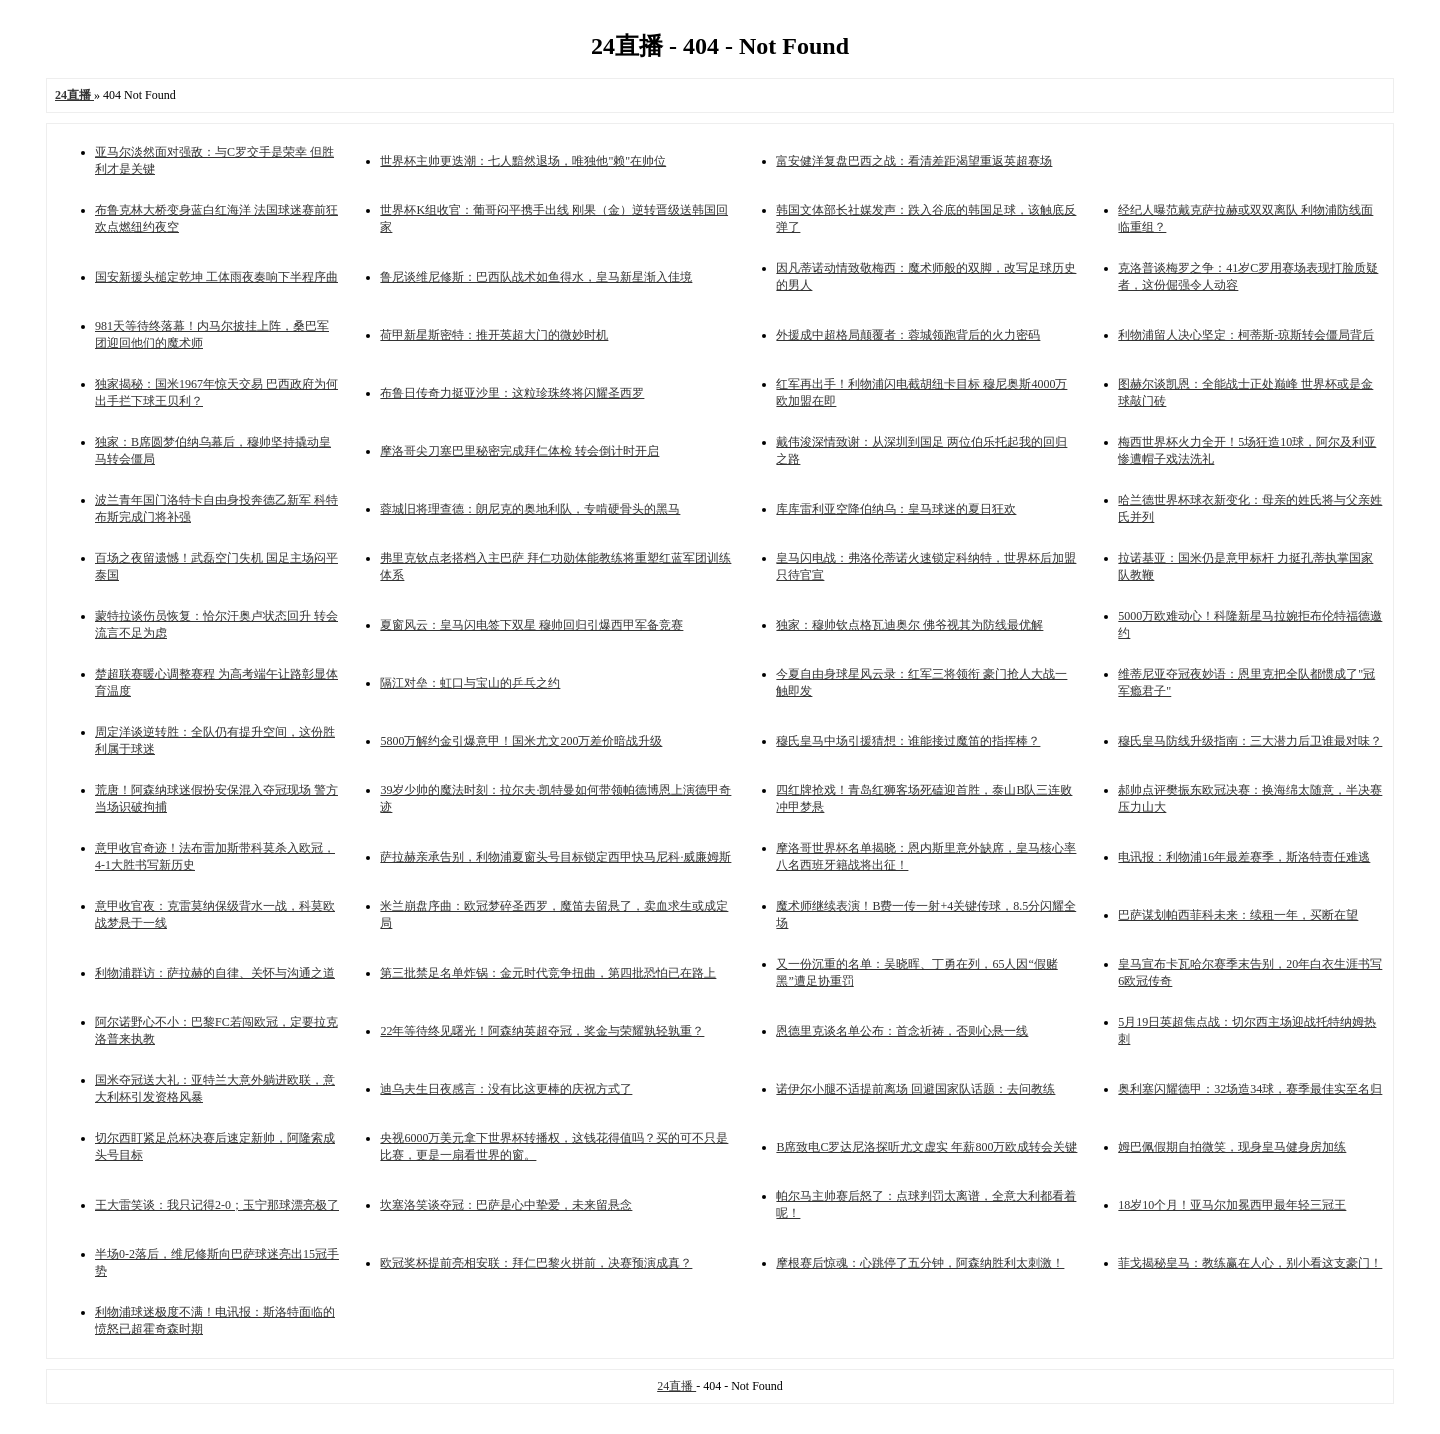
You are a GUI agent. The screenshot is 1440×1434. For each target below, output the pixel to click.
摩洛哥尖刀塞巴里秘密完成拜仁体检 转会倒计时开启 (519, 451)
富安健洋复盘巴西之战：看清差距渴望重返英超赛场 (914, 161)
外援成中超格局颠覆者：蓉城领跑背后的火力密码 (908, 335)
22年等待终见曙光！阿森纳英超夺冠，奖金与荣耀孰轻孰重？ (542, 1031)
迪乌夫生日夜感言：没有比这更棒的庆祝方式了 (506, 1089)
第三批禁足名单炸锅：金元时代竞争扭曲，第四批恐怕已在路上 (548, 973)
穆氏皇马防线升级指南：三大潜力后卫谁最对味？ (1250, 741)
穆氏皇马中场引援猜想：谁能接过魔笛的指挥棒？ (908, 741)
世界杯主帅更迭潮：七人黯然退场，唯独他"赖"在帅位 (523, 161)
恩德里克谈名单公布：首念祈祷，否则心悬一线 (902, 1031)
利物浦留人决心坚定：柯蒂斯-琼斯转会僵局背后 (1246, 335)
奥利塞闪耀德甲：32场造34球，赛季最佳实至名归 (1250, 1089)
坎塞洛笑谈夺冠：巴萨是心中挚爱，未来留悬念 (506, 1205)
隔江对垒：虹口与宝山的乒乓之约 (470, 683)
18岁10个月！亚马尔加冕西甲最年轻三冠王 (1232, 1205)
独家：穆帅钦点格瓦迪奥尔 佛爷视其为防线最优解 (909, 625)
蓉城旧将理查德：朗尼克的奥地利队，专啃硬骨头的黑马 (530, 509)
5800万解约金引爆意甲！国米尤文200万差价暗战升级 (521, 741)
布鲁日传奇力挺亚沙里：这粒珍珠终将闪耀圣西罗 (512, 393)
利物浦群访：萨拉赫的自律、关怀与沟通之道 (215, 973)
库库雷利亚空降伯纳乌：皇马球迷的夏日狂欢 (896, 509)
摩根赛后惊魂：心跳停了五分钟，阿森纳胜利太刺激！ (920, 1263)
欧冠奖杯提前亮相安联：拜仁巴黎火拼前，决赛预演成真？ (536, 1263)
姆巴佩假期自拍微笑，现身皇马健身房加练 (1232, 1147)
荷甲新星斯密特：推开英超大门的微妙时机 (494, 335)
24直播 (676, 1386)
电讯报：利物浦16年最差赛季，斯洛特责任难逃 (1244, 857)
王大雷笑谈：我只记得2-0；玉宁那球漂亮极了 (217, 1205)
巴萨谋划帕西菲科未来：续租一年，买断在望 (1238, 915)
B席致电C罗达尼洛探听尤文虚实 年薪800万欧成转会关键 (926, 1147)
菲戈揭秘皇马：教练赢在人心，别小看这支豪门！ (1250, 1263)
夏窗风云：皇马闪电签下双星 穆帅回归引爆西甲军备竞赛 (531, 625)
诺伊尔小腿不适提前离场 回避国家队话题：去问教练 (915, 1089)
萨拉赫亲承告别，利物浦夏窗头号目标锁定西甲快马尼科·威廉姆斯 (555, 857)
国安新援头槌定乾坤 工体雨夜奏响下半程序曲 (216, 277)
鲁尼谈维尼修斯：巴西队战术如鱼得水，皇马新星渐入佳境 (536, 277)
